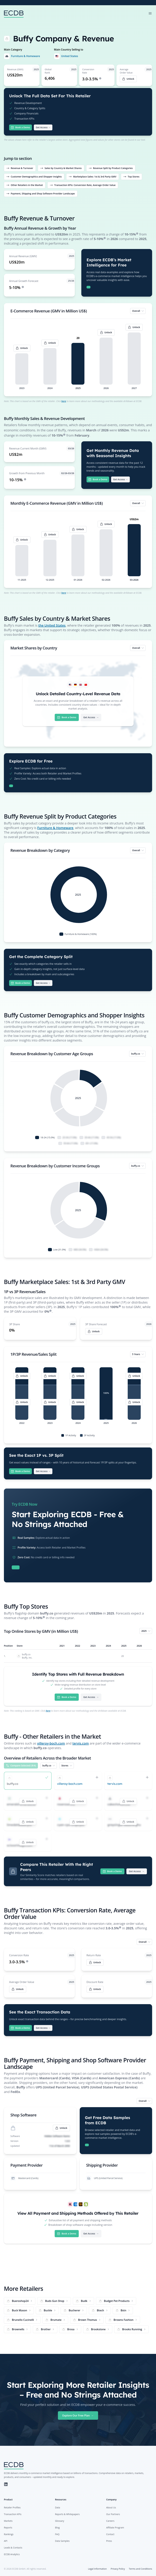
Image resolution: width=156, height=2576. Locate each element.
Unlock (22, 1376)
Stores (67, 1765)
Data (57, 2507)
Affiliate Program (115, 2527)
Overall (138, 311)
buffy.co (137, 1053)
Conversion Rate (19, 1955)
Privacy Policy (118, 2568)
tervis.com (80, 1743)
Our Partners (113, 2514)
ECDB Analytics (12, 2554)
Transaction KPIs (12, 2514)
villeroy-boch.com (51, 1743)
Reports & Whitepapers (67, 2514)
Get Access (43, 127)
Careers (110, 2520)
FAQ (57, 2534)
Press (109, 2540)
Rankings (9, 2534)
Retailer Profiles (12, 2507)
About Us (111, 2507)
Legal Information (97, 2568)
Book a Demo (20, 127)
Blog (57, 2527)
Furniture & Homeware (25, 56)
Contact (110, 2534)
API (5, 2540)
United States (69, 56)
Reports (8, 2527)
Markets (8, 2520)
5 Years (138, 1354)
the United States (52, 625)
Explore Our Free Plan (78, 2415)
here (63, 401)
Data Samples (62, 2540)
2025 (146, 1631)
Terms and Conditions (140, 2568)
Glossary (59, 2520)
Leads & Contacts (13, 2547)
